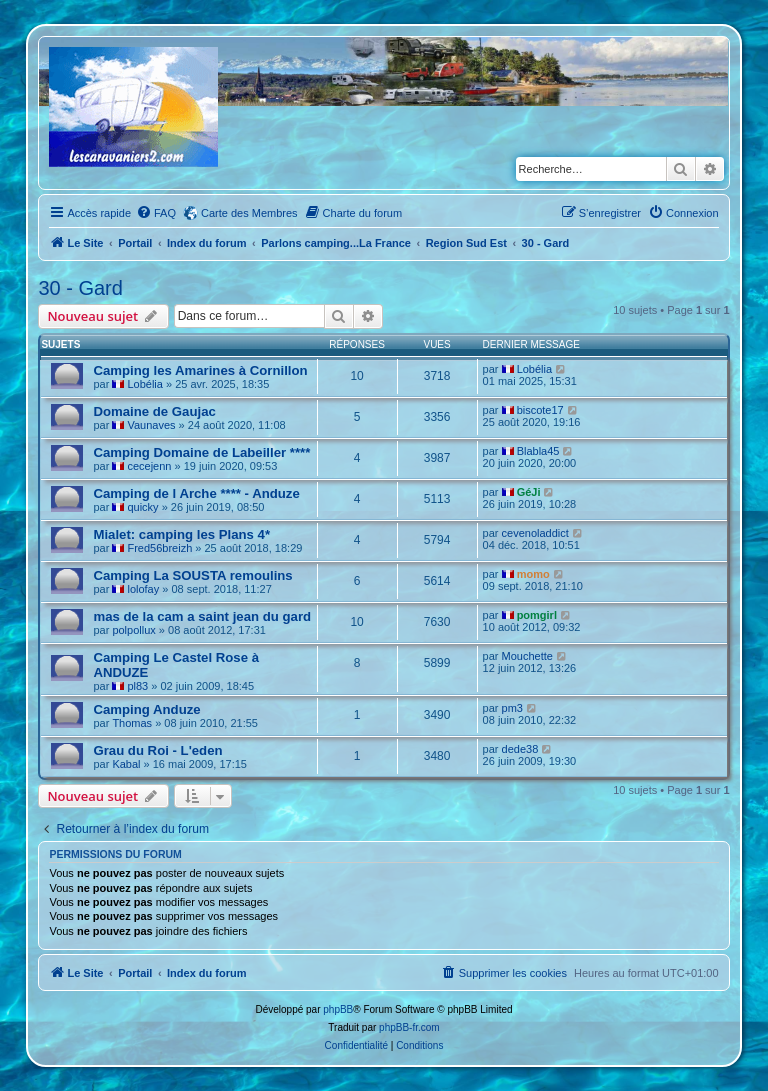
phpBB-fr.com (409, 1027)
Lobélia (144, 384)
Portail (135, 243)
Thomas (132, 723)
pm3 (512, 708)
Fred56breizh (159, 548)
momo (533, 574)
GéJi (529, 492)
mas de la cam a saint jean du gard (202, 616)
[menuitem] (156, 213)
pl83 (137, 686)
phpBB (338, 1009)
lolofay (143, 589)
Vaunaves (151, 425)
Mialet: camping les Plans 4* (181, 534)
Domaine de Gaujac (154, 411)
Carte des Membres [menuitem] (249, 213)
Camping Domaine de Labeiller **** (201, 452)
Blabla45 (538, 451)
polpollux (133, 630)
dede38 (520, 749)
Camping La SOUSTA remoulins (192, 575)
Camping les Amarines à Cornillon (200, 370)
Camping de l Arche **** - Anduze (196, 493)
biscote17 (540, 410)
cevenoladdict (535, 533)
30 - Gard (80, 288)
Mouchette (527, 656)
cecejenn (149, 466)
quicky (142, 507)
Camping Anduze (146, 709)
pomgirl (537, 615)
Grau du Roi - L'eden (157, 750)
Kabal (126, 764)
